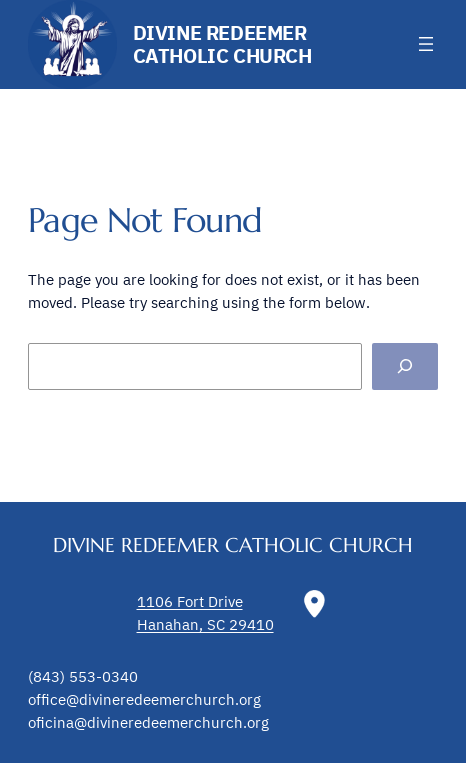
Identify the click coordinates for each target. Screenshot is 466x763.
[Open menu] (426, 44)
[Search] (405, 366)
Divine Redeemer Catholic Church (222, 44)
